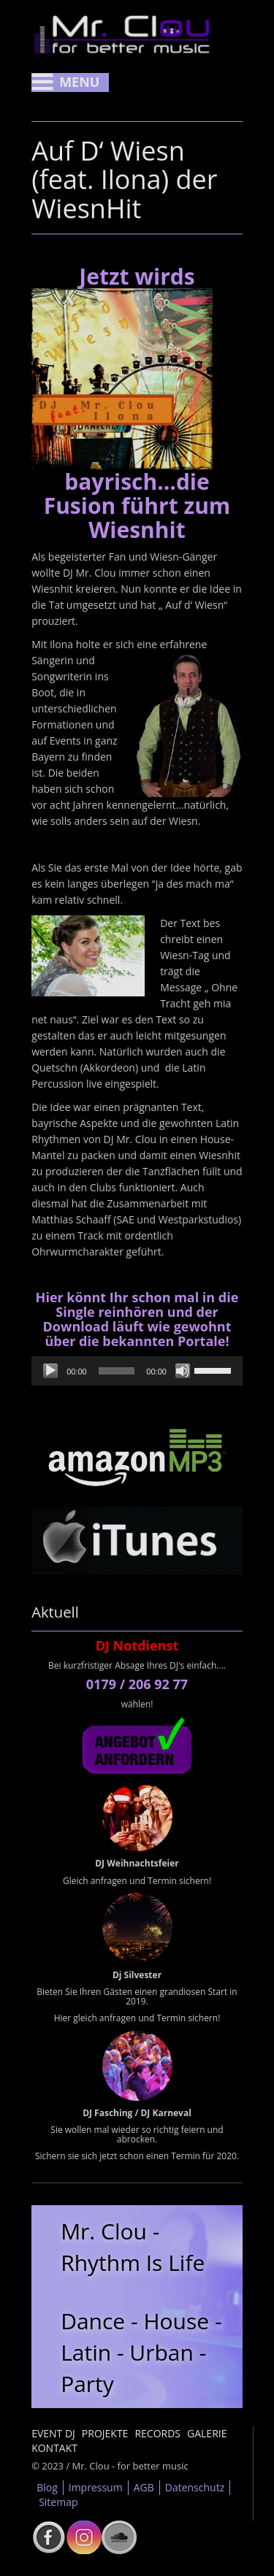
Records (157, 2433)
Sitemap (58, 2502)
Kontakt (54, 2448)
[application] (137, 1370)
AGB (144, 2487)
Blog (47, 2487)
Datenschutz (194, 2487)
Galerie (207, 2433)
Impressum (96, 2487)
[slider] (117, 1370)
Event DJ (53, 2433)
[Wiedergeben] (50, 1371)
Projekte (105, 2433)
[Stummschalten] (182, 1371)
